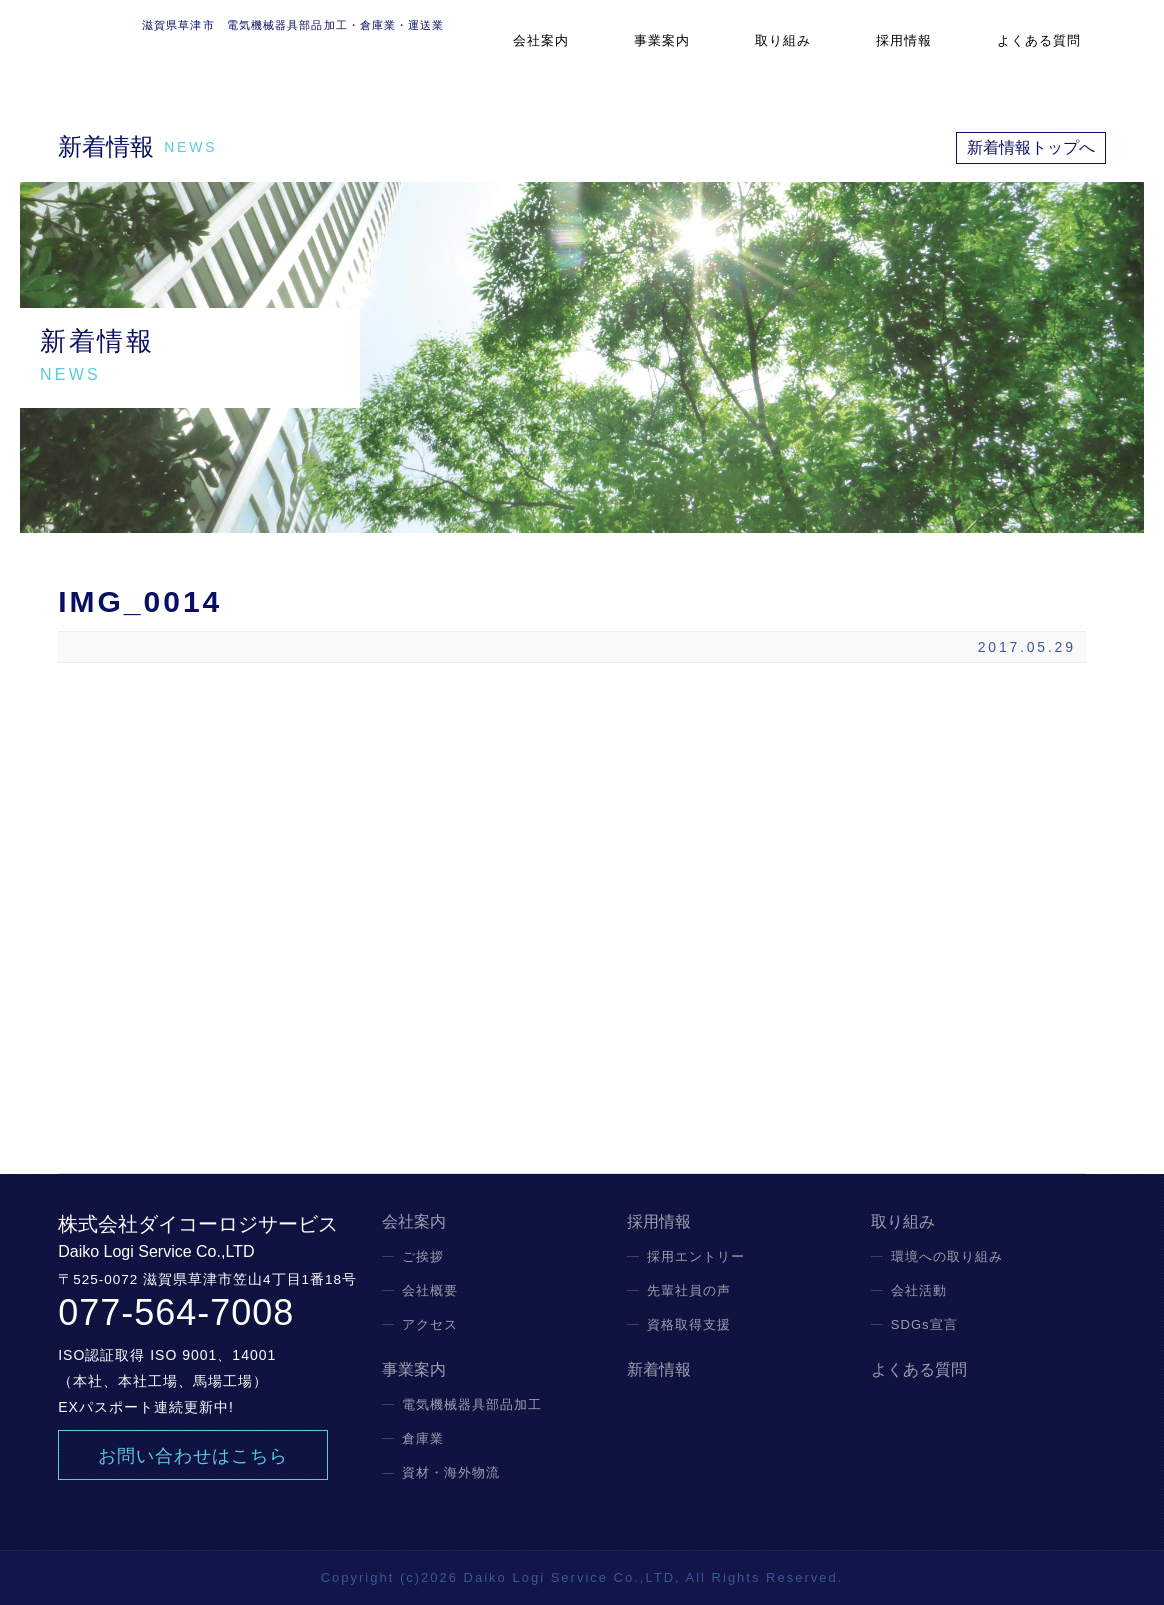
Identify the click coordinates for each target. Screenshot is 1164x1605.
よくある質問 (1053, 54)
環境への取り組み (947, 1256)
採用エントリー (696, 1256)
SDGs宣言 (924, 1324)
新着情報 (659, 1370)
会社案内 (634, 54)
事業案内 (734, 54)
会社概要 (430, 1290)
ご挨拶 (423, 1256)
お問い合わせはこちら (193, 1456)
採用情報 (935, 54)
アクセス (430, 1324)
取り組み (834, 54)
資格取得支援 (689, 1324)
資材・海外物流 (451, 1472)
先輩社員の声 (689, 1290)
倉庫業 (423, 1438)
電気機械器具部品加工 (472, 1404)
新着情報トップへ (1031, 147)
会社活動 (919, 1290)
